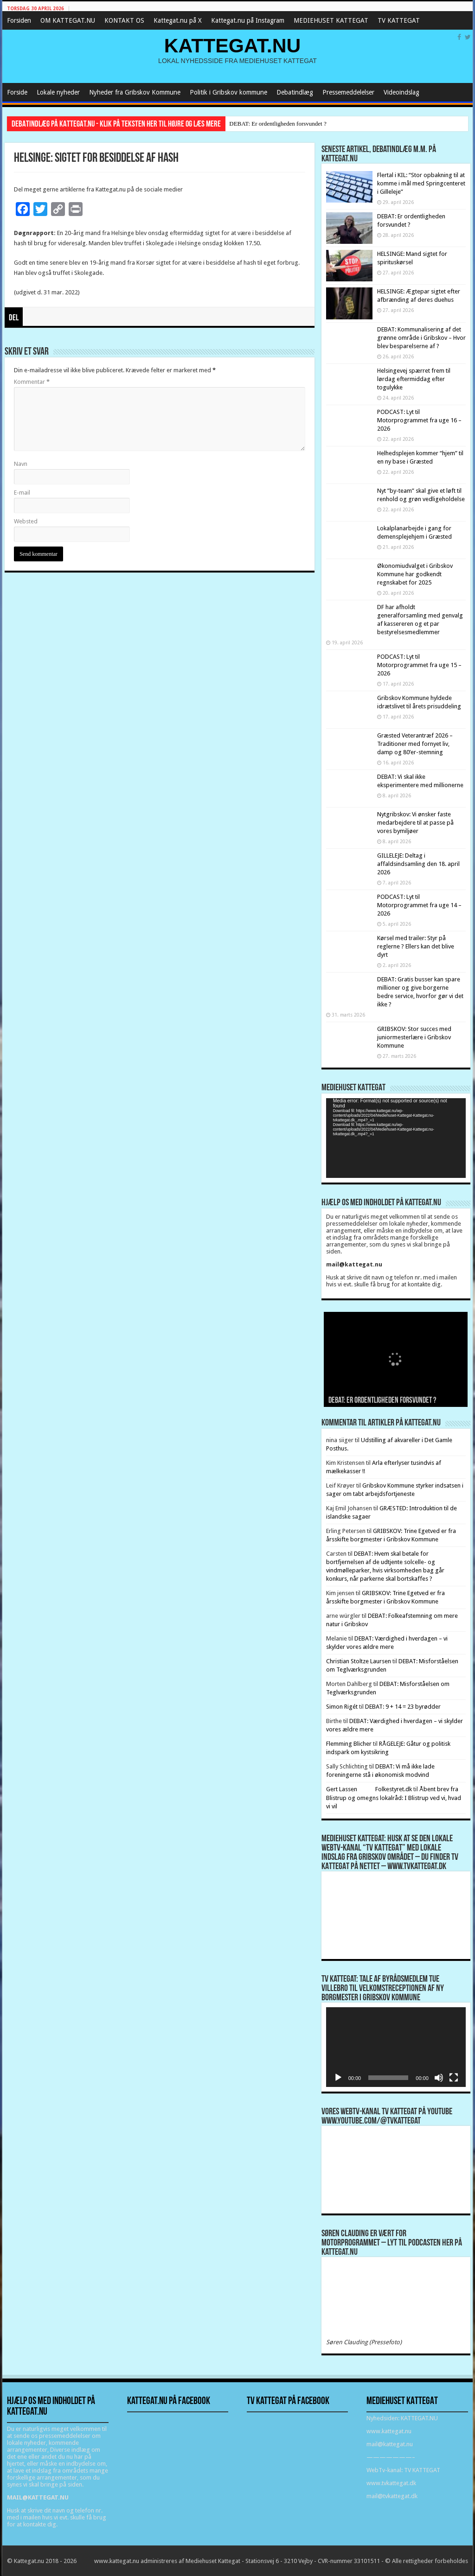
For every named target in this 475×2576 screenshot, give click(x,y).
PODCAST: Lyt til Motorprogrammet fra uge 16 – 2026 (419, 420)
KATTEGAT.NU (232, 45)
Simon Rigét (342, 1706)
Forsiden (19, 20)
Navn (20, 463)
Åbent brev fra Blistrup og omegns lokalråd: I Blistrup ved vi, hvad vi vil (393, 1798)
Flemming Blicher (349, 1743)
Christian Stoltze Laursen (358, 1661)
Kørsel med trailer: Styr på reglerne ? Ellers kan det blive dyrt (415, 946)
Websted (26, 521)
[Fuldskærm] (453, 2077)
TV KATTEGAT (399, 20)
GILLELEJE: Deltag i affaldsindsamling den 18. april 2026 (418, 864)
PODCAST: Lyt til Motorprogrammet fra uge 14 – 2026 (419, 905)
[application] (396, 1138)
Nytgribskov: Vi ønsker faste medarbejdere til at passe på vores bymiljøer (415, 822)
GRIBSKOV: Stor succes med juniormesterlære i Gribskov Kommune (414, 1037)
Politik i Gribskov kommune (228, 92)
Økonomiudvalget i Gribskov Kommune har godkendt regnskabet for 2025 (415, 574)
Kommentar (32, 381)
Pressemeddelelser (348, 92)
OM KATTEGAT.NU (67, 20)
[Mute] (438, 2077)
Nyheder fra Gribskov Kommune (134, 92)
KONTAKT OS (124, 20)
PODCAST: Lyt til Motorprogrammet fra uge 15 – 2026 (419, 665)
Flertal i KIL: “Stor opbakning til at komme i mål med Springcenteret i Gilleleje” (421, 183)
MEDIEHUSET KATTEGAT (331, 20)
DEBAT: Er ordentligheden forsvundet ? (277, 123)
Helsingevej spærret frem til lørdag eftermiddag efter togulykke (413, 379)
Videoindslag (401, 92)
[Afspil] (338, 2077)
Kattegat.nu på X (178, 20)
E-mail (22, 492)
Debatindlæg (294, 92)
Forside (17, 92)
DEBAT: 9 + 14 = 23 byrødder (403, 1706)
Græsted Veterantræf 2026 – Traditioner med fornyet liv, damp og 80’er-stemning (415, 744)
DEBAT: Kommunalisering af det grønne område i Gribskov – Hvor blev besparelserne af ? (421, 338)
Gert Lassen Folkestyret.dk (369, 1789)
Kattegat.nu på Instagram (247, 20)
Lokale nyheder (58, 92)
